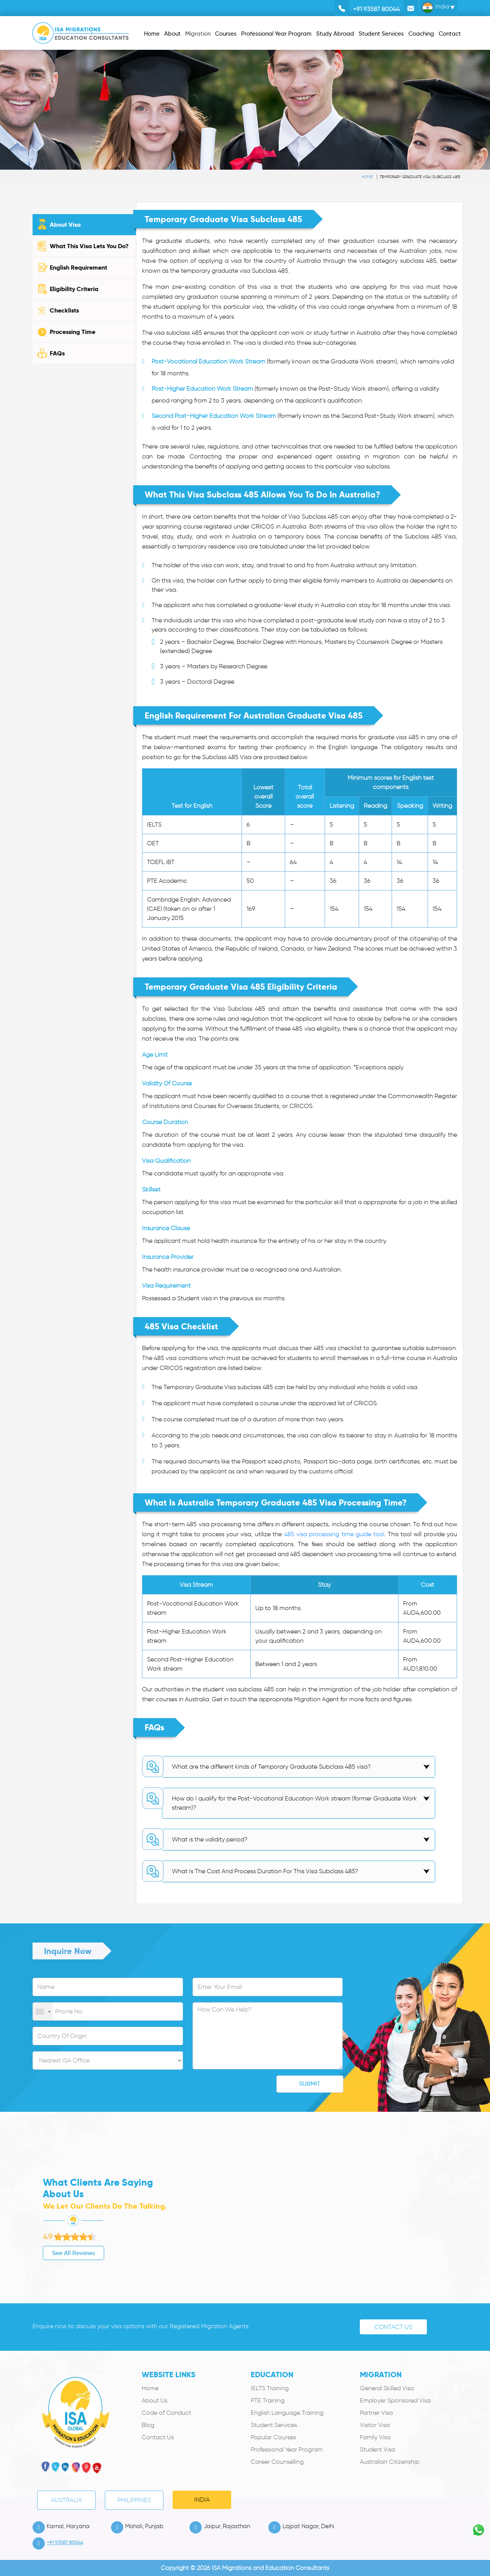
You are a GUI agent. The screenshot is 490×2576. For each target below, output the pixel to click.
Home (367, 176)
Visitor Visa (375, 2425)
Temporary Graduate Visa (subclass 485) (420, 176)
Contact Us (393, 2327)
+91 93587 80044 (376, 9)
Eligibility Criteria (74, 289)
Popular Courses (273, 2437)
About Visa (65, 225)
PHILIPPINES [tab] (134, 2500)
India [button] (435, 8)
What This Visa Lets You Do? (89, 246)
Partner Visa (376, 2412)
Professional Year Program (287, 2449)
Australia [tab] (66, 2500)
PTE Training (267, 2400)
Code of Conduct (166, 2412)
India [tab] (202, 2499)
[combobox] (43, 2012)
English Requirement (78, 267)
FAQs (57, 353)
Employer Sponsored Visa (395, 2400)
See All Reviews (39, 2253)
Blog (148, 2425)
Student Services (274, 2425)
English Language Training (287, 2412)
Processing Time (72, 332)
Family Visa (375, 2437)
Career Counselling (277, 2461)
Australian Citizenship (389, 2461)
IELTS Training (270, 2388)
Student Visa (377, 2449)
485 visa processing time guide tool (334, 1534)
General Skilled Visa (387, 2388)
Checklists (64, 310)
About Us (154, 2400)
